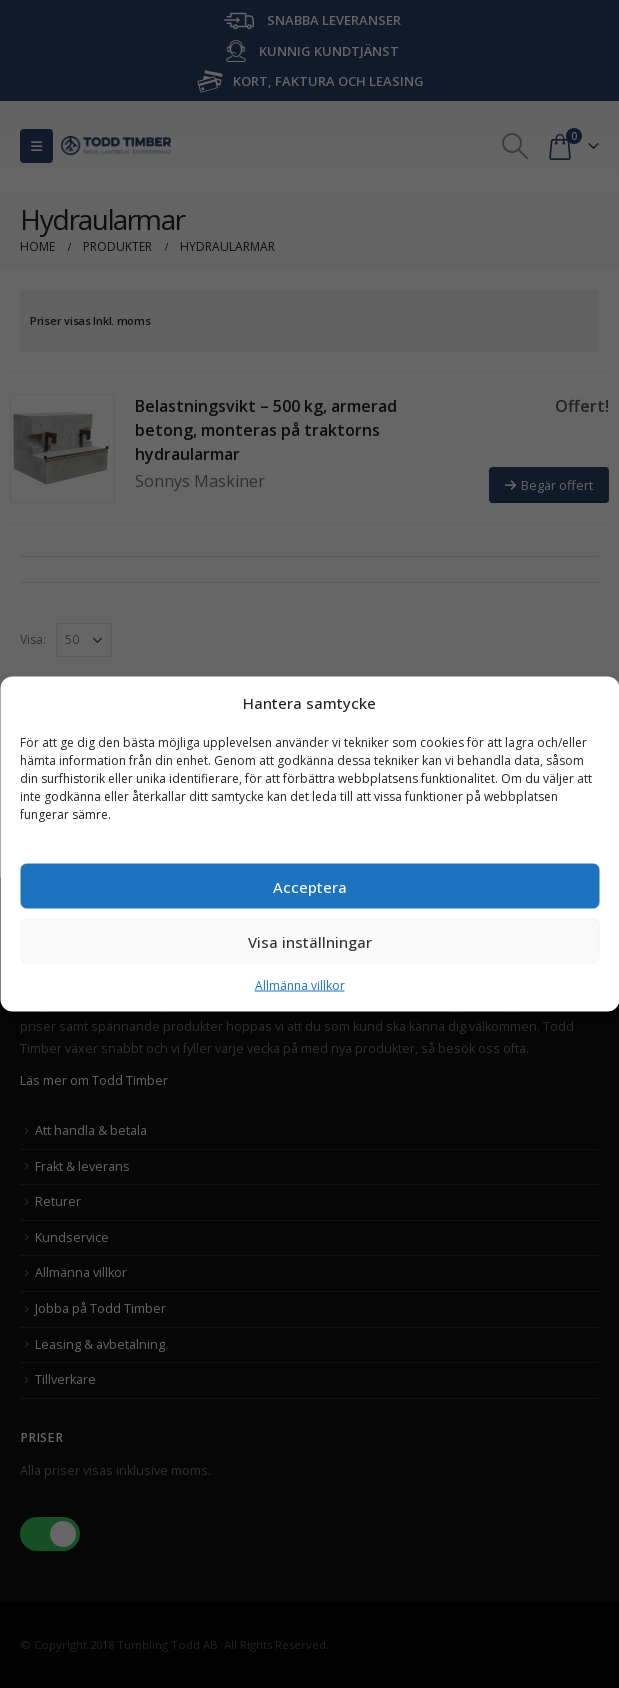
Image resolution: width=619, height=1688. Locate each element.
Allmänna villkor (300, 985)
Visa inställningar (310, 941)
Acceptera (310, 886)
